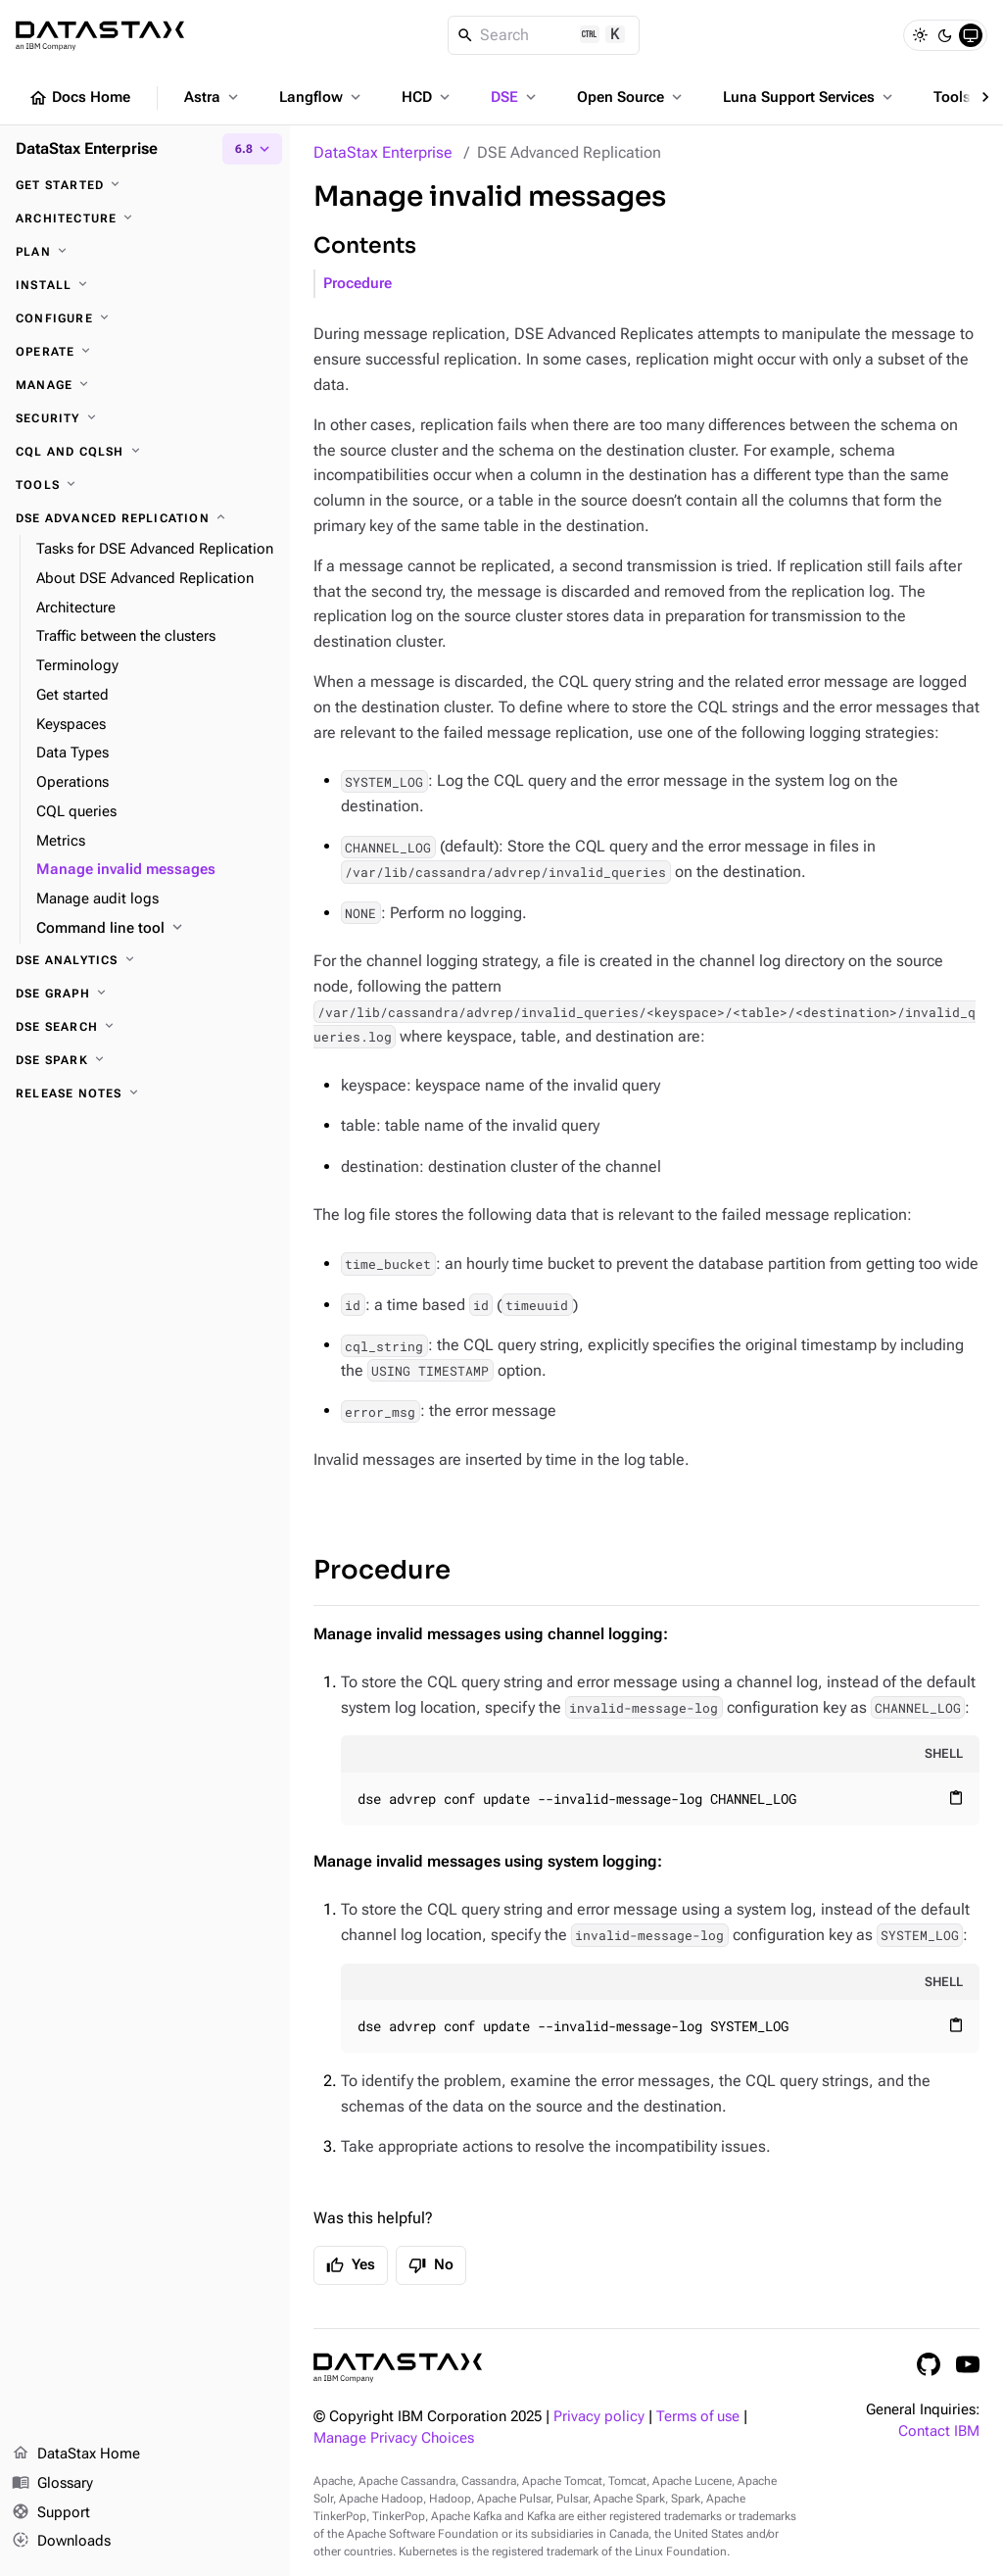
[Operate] (145, 351)
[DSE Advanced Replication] (145, 518)
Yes (350, 2265)
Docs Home (79, 98)
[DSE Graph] (145, 993)
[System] (970, 35)
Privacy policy (599, 2416)
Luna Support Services (809, 97)
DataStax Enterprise (383, 152)
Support (51, 2513)
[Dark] (945, 35)
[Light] (919, 35)
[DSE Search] (145, 1027)
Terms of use (698, 2416)
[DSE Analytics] (145, 960)
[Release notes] (145, 1093)
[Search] (544, 35)
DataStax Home (76, 2454)
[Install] (145, 285)
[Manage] (145, 385)
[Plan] (145, 251)
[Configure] (145, 318)
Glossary (52, 2484)
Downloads (61, 2541)
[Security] (145, 418)
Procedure (357, 283)
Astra (213, 97)
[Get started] (145, 185)
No (431, 2265)
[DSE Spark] (145, 1060)
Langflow (321, 97)
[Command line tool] (155, 929)
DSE (515, 97)
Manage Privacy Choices (393, 2438)
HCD (428, 97)
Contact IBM (938, 2431)
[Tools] (145, 485)
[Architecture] (145, 218)
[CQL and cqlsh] (145, 451)
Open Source (631, 97)
